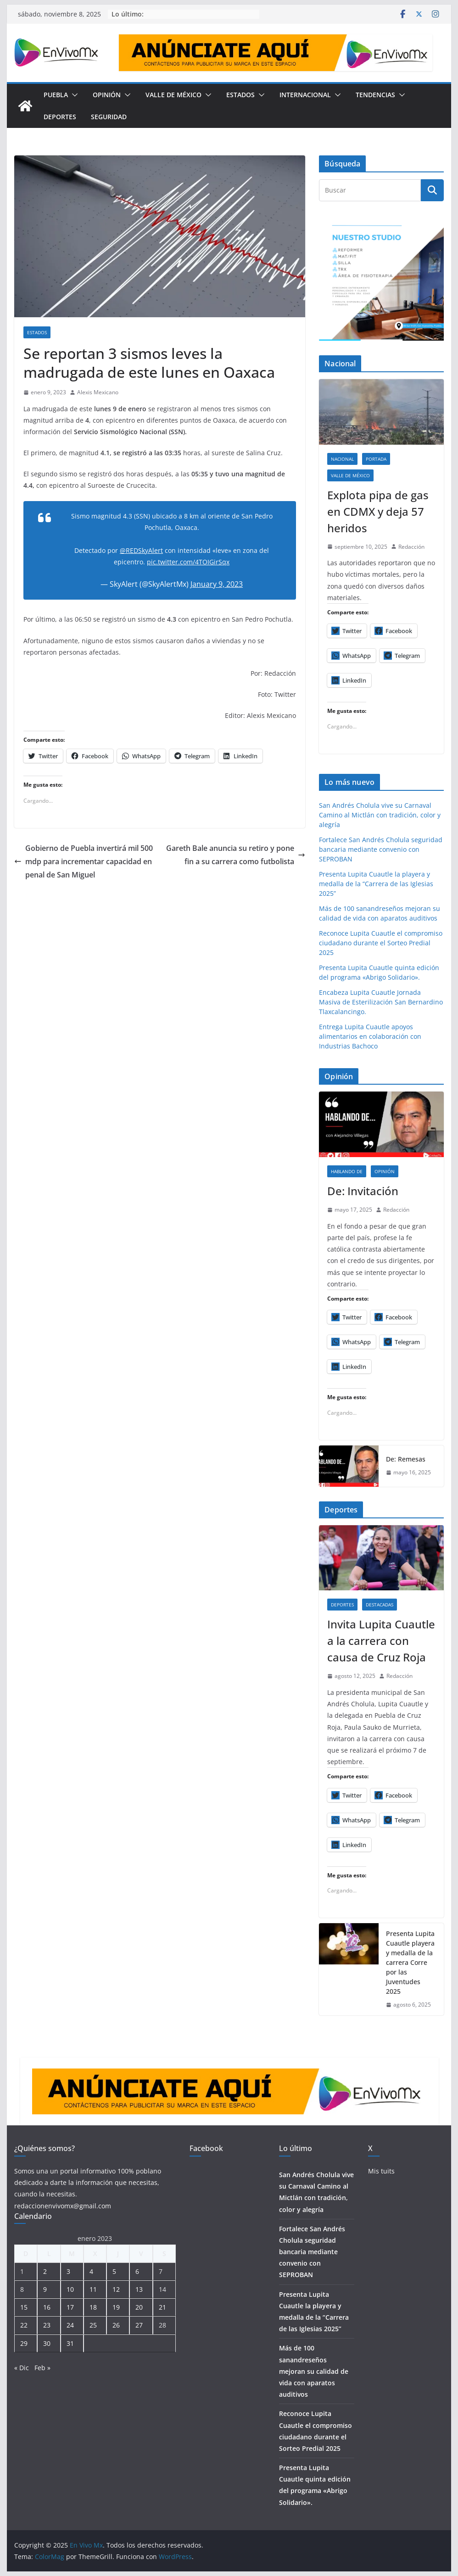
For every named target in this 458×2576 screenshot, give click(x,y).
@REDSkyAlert (141, 550)
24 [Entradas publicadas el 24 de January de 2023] (70, 2325)
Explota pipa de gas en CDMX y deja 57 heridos (378, 511)
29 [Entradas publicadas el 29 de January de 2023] (24, 2343)
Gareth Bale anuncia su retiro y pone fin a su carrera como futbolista (235, 854)
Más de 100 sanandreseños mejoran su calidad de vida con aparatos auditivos (313, 2371)
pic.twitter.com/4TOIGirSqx (188, 561)
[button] (73, 94)
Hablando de (347, 1171)
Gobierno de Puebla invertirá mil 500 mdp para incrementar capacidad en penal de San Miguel (83, 861)
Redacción (411, 547)
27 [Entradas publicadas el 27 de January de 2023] (139, 2325)
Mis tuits (381, 2171)
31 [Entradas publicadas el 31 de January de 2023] (70, 2343)
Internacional (305, 94)
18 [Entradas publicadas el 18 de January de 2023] (93, 2307)
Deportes (60, 116)
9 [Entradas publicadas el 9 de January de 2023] (45, 2289)
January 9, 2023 (216, 584)
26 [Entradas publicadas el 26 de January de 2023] (116, 2325)
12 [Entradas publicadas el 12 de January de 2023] (116, 2289)
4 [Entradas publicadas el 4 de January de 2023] (91, 2271)
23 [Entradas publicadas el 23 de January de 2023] (46, 2325)
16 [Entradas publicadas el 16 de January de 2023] (46, 2307)
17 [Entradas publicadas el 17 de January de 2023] (70, 2307)
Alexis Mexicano (97, 392)
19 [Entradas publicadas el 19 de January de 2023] (116, 2307)
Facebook (206, 2148)
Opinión (107, 94)
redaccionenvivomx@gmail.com (62, 2205)
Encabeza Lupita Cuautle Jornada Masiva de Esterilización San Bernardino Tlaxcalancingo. (381, 1002)
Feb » (42, 2367)
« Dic (21, 2367)
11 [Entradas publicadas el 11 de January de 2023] (93, 2289)
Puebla (56, 94)
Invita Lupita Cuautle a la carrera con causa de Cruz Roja (381, 1640)
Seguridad (109, 116)
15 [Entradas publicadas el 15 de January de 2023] (24, 2307)
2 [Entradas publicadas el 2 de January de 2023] (45, 2271)
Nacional (342, 459)
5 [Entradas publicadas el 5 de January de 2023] (114, 2271)
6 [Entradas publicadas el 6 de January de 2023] (137, 2271)
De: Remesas (405, 1459)
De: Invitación (362, 1190)
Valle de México (173, 94)
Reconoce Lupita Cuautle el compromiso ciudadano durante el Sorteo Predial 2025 (380, 943)
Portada (376, 459)
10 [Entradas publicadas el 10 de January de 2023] (70, 2289)
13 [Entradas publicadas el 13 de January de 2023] (139, 2289)
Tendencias (375, 94)
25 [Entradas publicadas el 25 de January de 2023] (93, 2325)
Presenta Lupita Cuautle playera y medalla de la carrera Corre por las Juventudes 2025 (410, 1962)
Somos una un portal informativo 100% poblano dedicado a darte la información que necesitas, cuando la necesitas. (87, 2182)
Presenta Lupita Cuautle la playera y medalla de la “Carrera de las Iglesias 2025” (376, 884)
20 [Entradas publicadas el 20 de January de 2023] (139, 2307)
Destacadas (379, 1604)
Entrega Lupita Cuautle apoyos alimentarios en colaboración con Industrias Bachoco (370, 1036)
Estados (240, 94)
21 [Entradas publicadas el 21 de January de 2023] (162, 2307)
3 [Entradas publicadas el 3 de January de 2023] (68, 2271)
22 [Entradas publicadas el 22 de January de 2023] (24, 2325)
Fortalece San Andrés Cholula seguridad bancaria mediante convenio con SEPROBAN (380, 849)
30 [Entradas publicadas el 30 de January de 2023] (46, 2343)
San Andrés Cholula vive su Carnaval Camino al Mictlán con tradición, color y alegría (380, 815)
